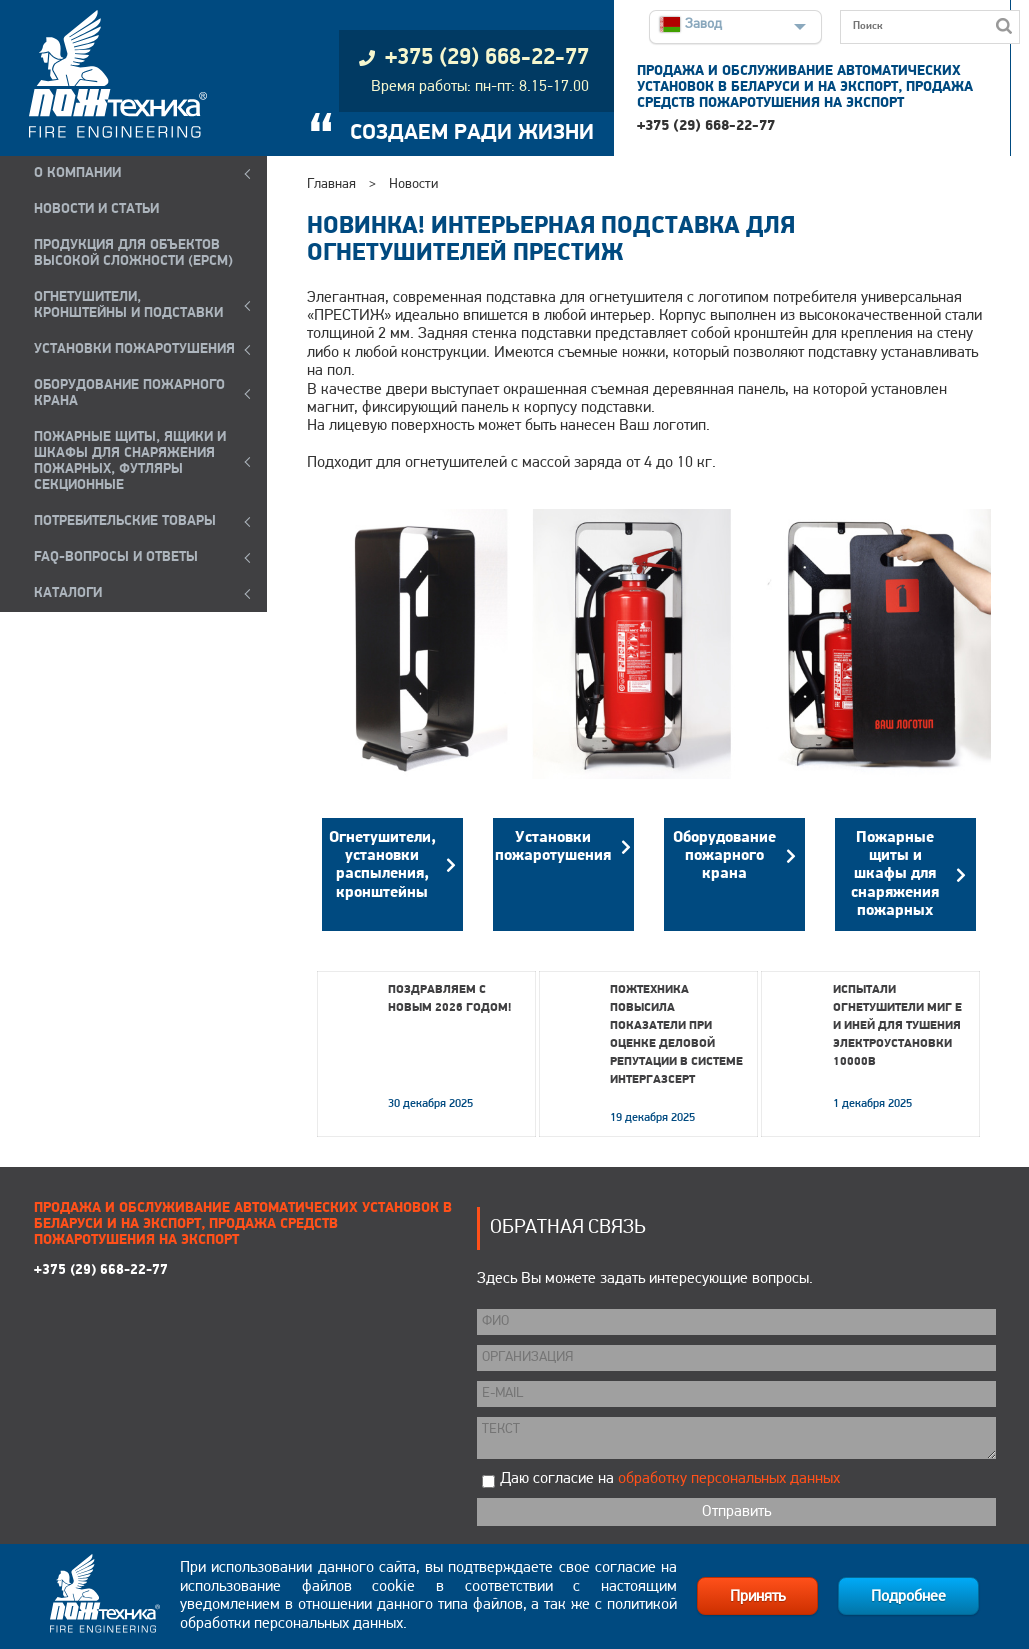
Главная (331, 184)
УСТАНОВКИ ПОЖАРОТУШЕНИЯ (134, 349)
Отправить (736, 1512)
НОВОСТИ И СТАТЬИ (96, 209)
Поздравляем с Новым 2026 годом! (449, 999)
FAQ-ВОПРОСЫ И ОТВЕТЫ (116, 557)
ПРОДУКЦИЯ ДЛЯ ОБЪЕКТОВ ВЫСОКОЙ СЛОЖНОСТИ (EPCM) (133, 253)
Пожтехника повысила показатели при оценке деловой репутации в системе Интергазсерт (676, 1035)
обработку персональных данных (729, 1479)
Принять (757, 1597)
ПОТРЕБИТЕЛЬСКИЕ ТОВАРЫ (125, 521)
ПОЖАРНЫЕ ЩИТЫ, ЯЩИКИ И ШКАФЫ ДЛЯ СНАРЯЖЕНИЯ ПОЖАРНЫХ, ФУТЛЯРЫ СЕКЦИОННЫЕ (130, 461)
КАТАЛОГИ (68, 593)
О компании (77, 173)
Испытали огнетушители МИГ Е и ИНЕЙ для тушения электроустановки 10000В (897, 1026)
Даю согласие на (670, 1479)
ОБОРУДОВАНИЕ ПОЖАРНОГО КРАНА (129, 393)
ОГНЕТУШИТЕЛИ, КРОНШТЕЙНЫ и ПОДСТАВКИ (128, 305)
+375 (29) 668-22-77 (706, 126)
